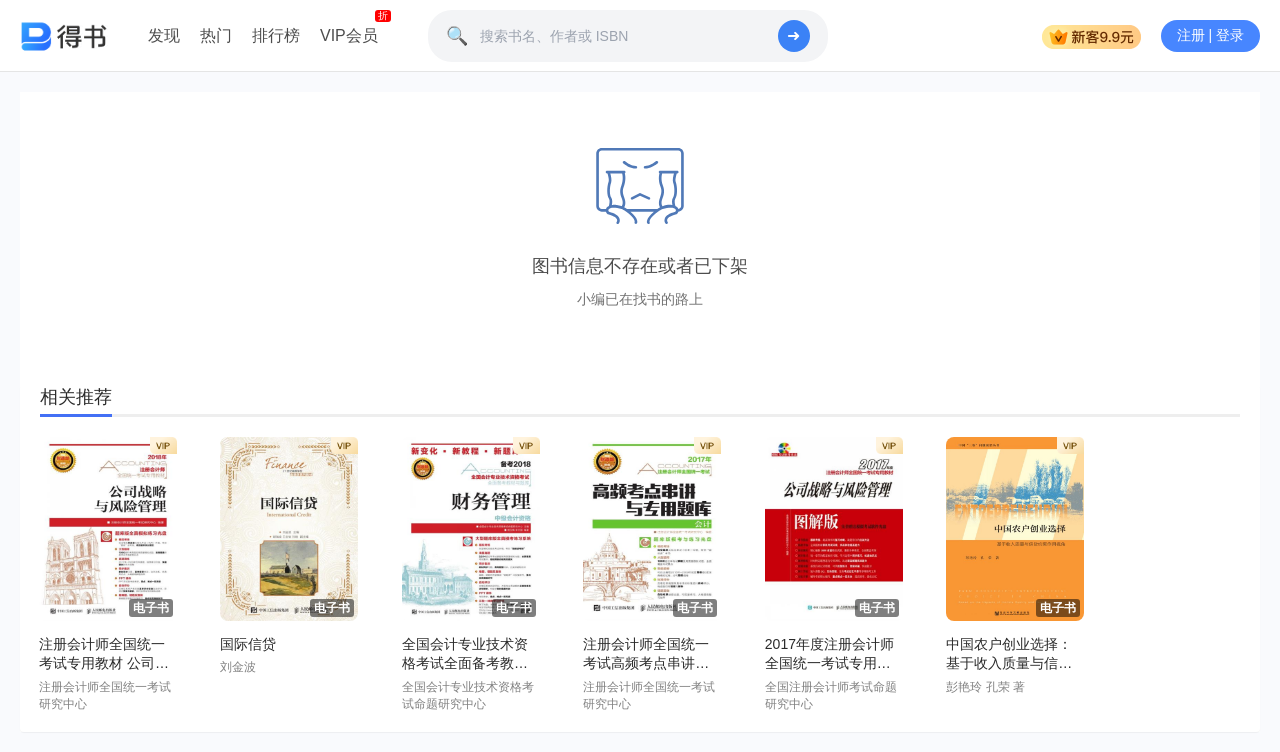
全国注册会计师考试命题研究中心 (831, 695)
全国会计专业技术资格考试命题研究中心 (468, 695)
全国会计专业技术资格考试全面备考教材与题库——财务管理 (465, 655)
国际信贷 (248, 644)
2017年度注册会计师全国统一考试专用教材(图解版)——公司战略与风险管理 (832, 655)
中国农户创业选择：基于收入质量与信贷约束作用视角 (1009, 655)
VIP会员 (349, 35)
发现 (164, 35)
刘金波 (238, 667)
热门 (216, 35)
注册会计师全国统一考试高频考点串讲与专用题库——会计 (646, 655)
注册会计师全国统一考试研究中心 (105, 695)
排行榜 (276, 35)
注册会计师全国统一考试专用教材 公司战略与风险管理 (104, 655)
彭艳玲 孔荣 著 (985, 687)
